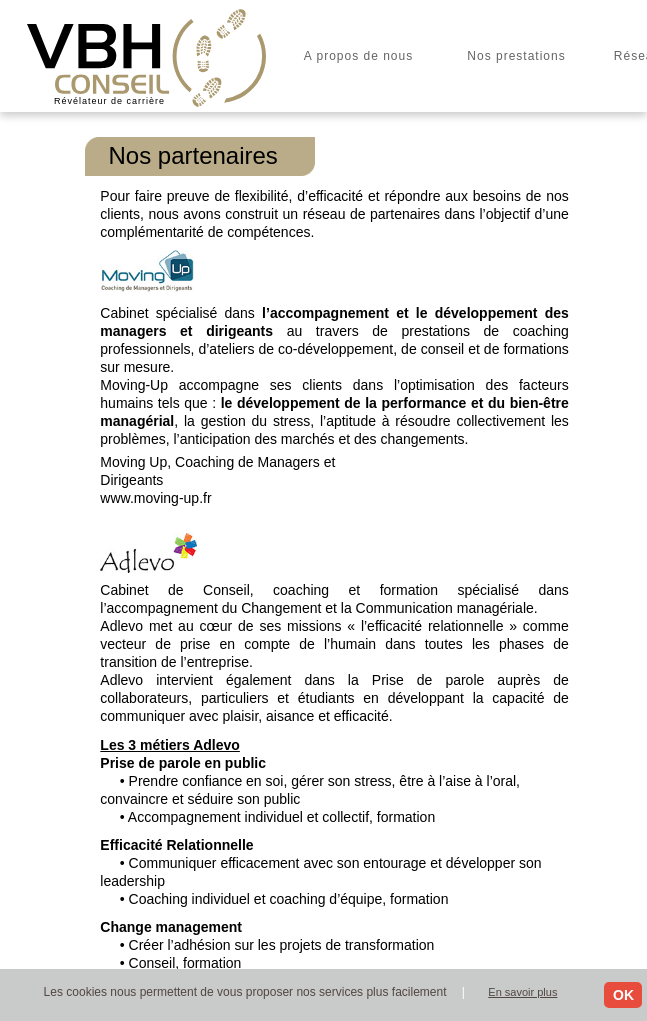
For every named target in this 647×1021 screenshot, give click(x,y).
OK (623, 995)
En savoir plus (522, 992)
